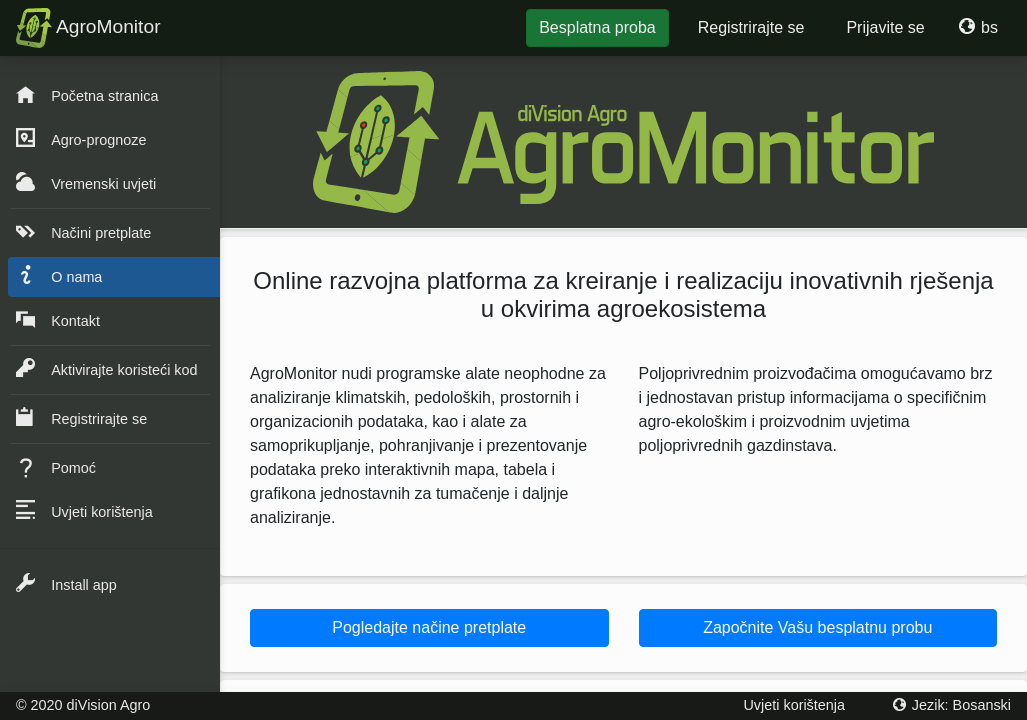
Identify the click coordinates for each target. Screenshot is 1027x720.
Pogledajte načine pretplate (429, 627)
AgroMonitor (88, 28)
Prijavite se (885, 27)
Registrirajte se (751, 27)
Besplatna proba (597, 27)
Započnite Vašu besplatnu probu (817, 627)
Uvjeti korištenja (794, 705)
